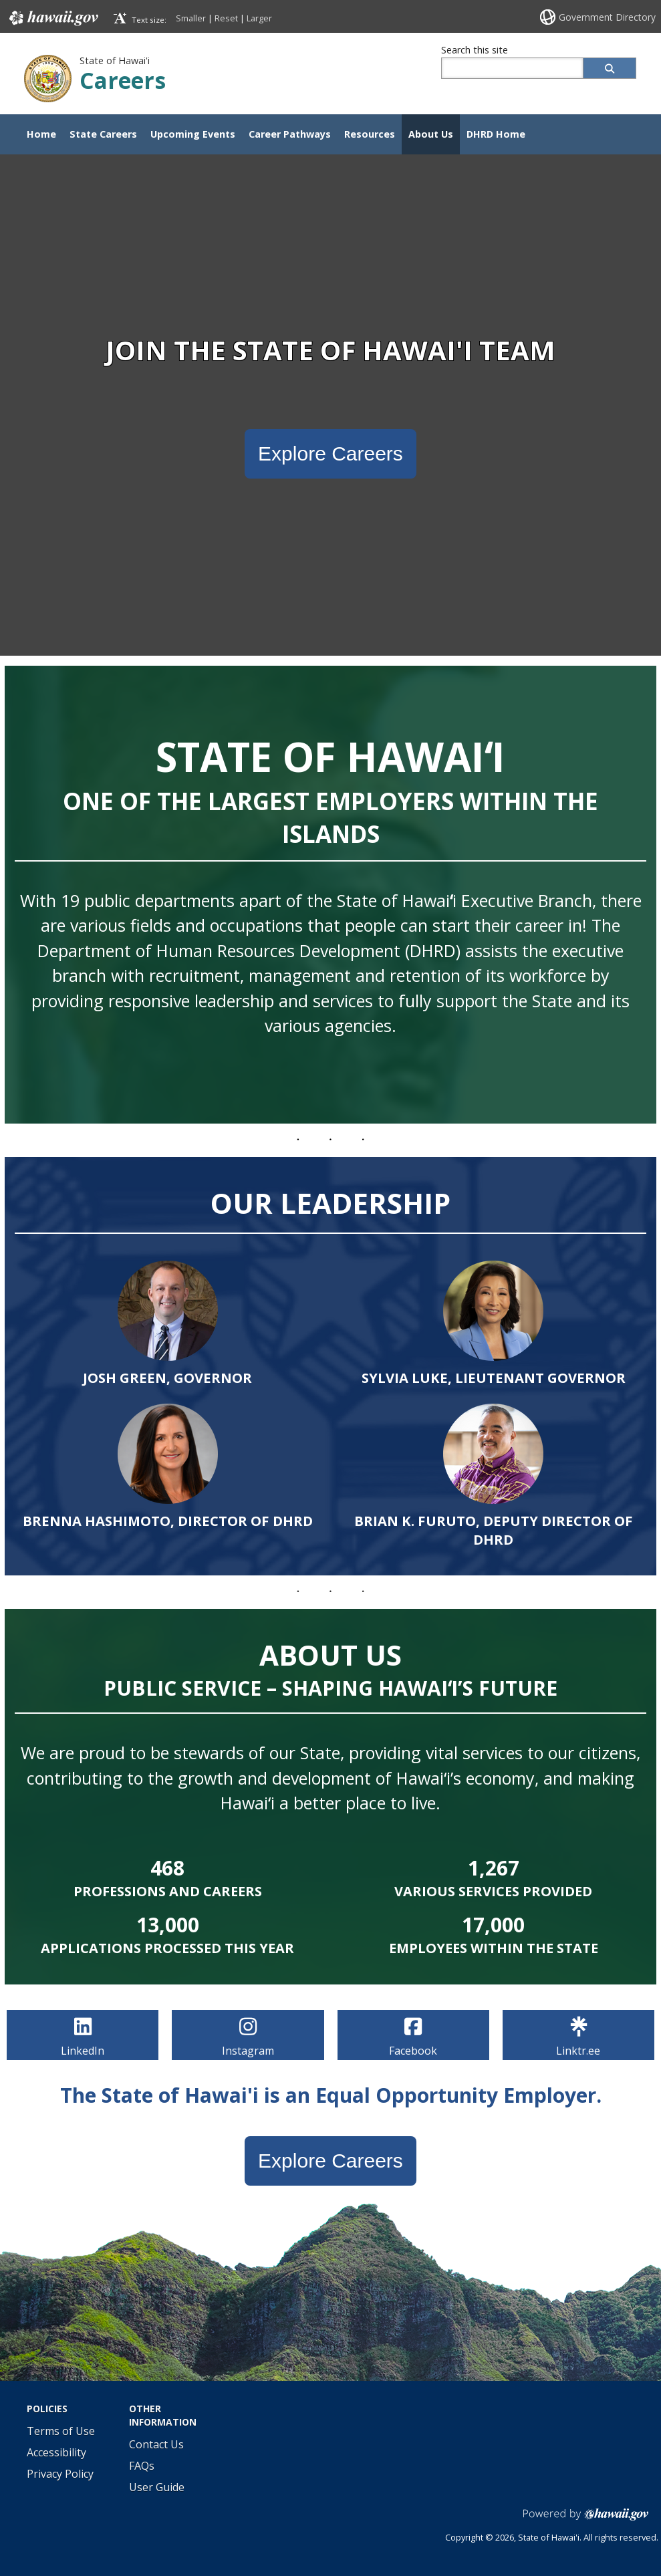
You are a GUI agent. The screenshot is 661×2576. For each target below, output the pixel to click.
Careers (123, 80)
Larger (259, 18)
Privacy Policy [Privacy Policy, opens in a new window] (60, 2473)
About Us (430, 134)
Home (41, 134)
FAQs (141, 2465)
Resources (369, 134)
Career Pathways (290, 134)
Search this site (474, 49)
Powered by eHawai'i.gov (585, 2519)
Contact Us (156, 2444)
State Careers (103, 134)
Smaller (191, 18)
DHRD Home (496, 134)
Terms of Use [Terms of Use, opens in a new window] (61, 2431)
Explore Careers (330, 453)
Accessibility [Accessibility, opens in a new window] (56, 2452)
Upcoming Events (192, 134)
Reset (226, 18)
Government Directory (607, 17)
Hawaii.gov (52, 18)
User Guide (156, 2487)
